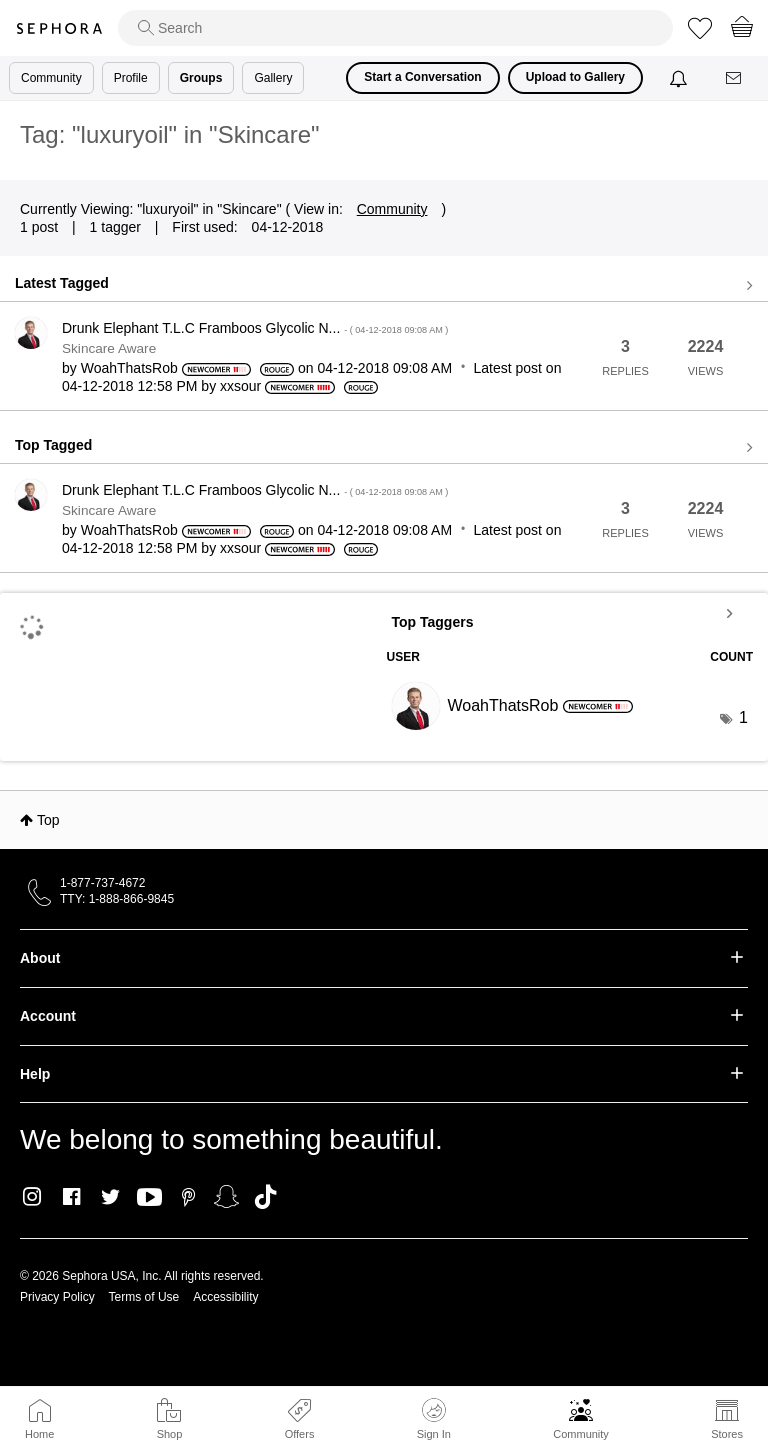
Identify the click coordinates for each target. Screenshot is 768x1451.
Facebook (71, 1197)
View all (384, 286)
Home (39, 1434)
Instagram (32, 1197)
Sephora (59, 28)
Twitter (110, 1197)
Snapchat (226, 1197)
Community (581, 1434)
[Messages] (735, 78)
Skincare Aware (109, 348)
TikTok (265, 1197)
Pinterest (188, 1197)
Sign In (434, 1419)
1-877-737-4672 (102, 883)
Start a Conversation (422, 77)
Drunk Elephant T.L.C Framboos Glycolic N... (255, 328)
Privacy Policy (57, 1297)
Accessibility (225, 1297)
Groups (201, 78)
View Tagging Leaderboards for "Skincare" (570, 613)
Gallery (273, 78)
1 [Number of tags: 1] (743, 717)
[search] (395, 28)
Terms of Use (144, 1297)
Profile (131, 78)
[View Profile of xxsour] (240, 386)
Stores (727, 1434)
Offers (300, 1434)
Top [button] (48, 820)
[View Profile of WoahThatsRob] (129, 368)
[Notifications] (680, 78)
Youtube (149, 1198)
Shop (170, 1434)
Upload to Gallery (575, 77)
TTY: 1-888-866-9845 (117, 899)
